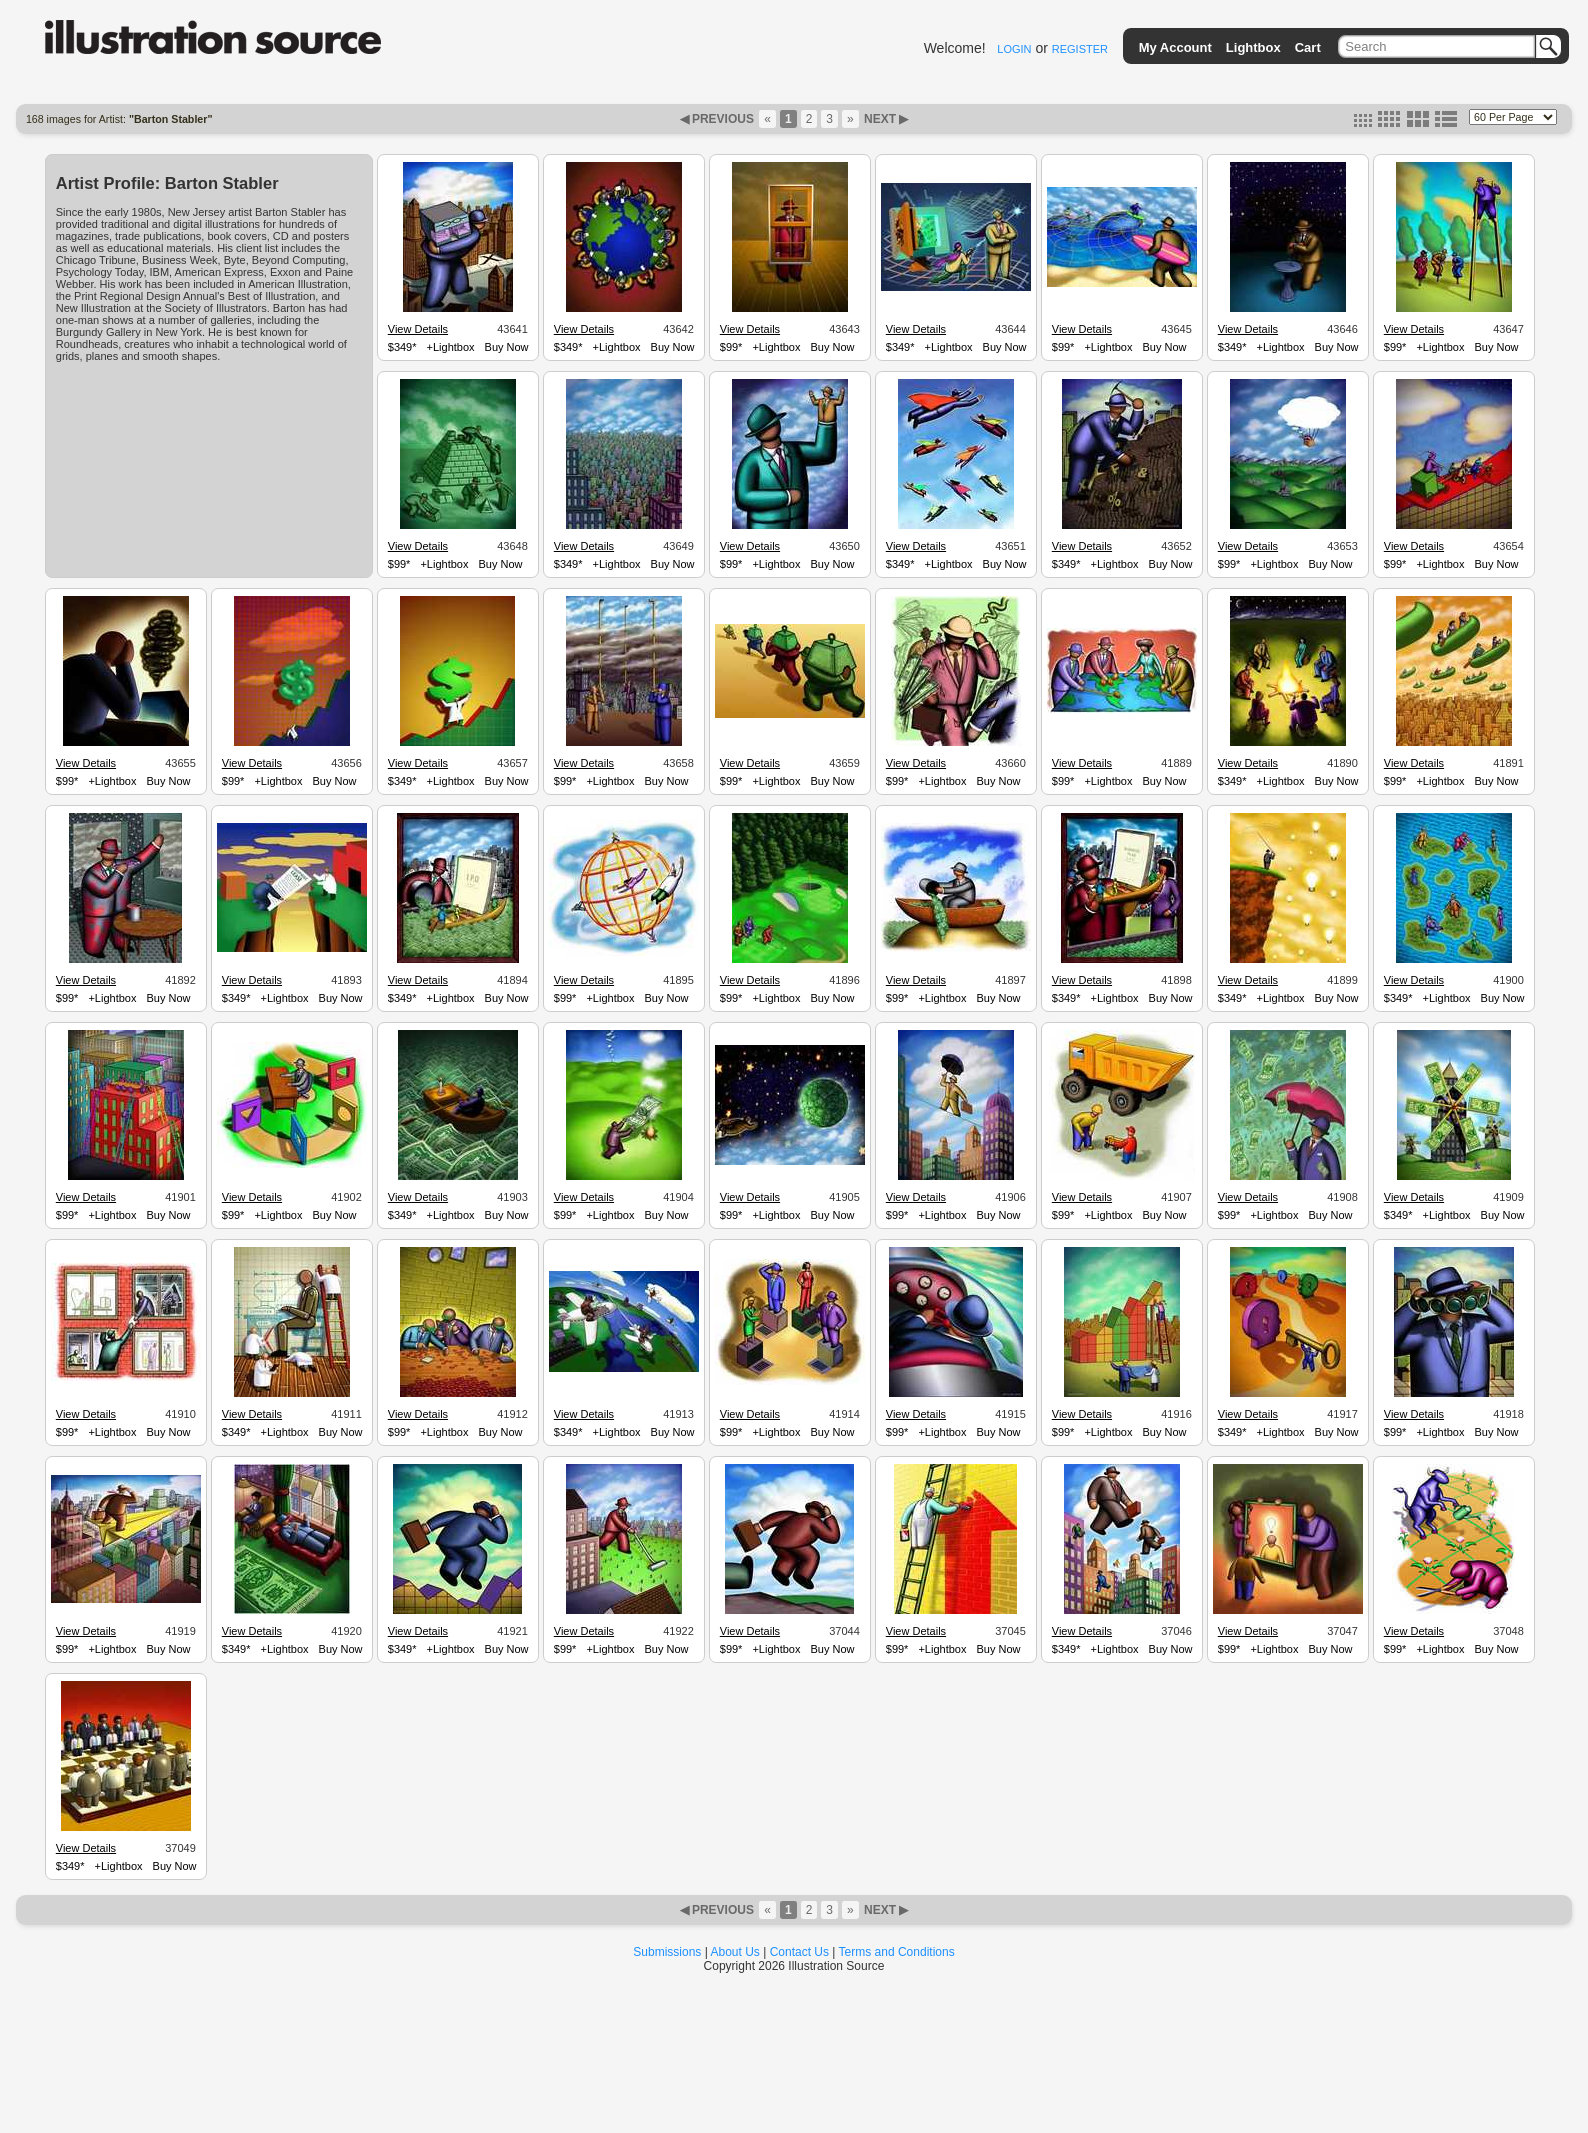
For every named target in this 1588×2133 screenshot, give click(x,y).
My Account (1175, 47)
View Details (418, 329)
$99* (731, 347)
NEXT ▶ (885, 119)
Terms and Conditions (897, 1952)
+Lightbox (451, 347)
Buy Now (507, 347)
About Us (735, 1952)
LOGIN (1014, 49)
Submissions (667, 1952)
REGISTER (1080, 49)
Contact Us (799, 1952)
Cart (1308, 47)
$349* (402, 347)
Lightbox (1253, 47)
